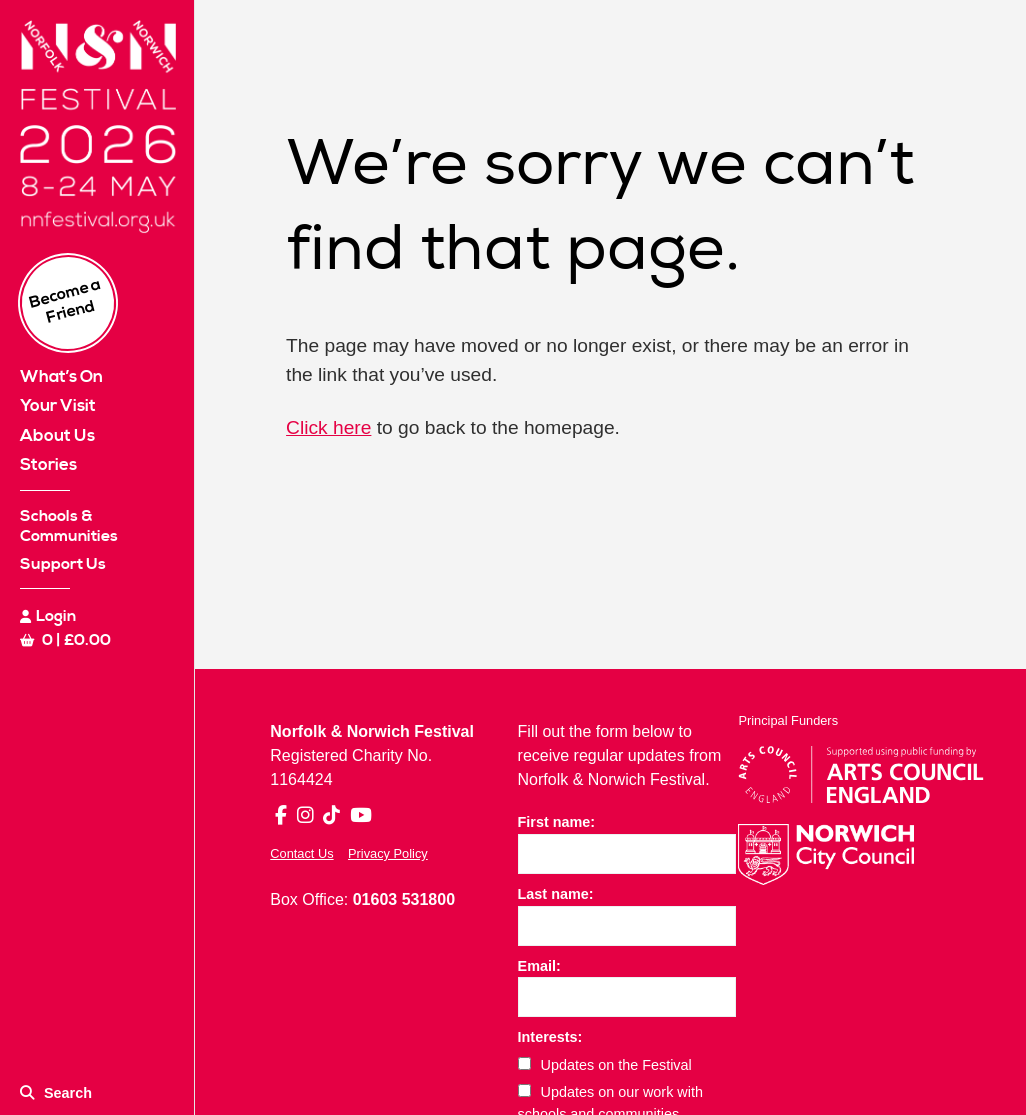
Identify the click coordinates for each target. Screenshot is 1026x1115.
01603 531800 (404, 899)
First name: (557, 822)
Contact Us (301, 853)
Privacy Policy (388, 853)
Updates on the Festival (605, 1065)
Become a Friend (65, 301)
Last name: (556, 894)
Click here (328, 427)
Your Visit (58, 406)
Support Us (63, 564)
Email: (539, 966)
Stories (48, 465)
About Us (57, 436)
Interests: (550, 1037)
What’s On (61, 377)
